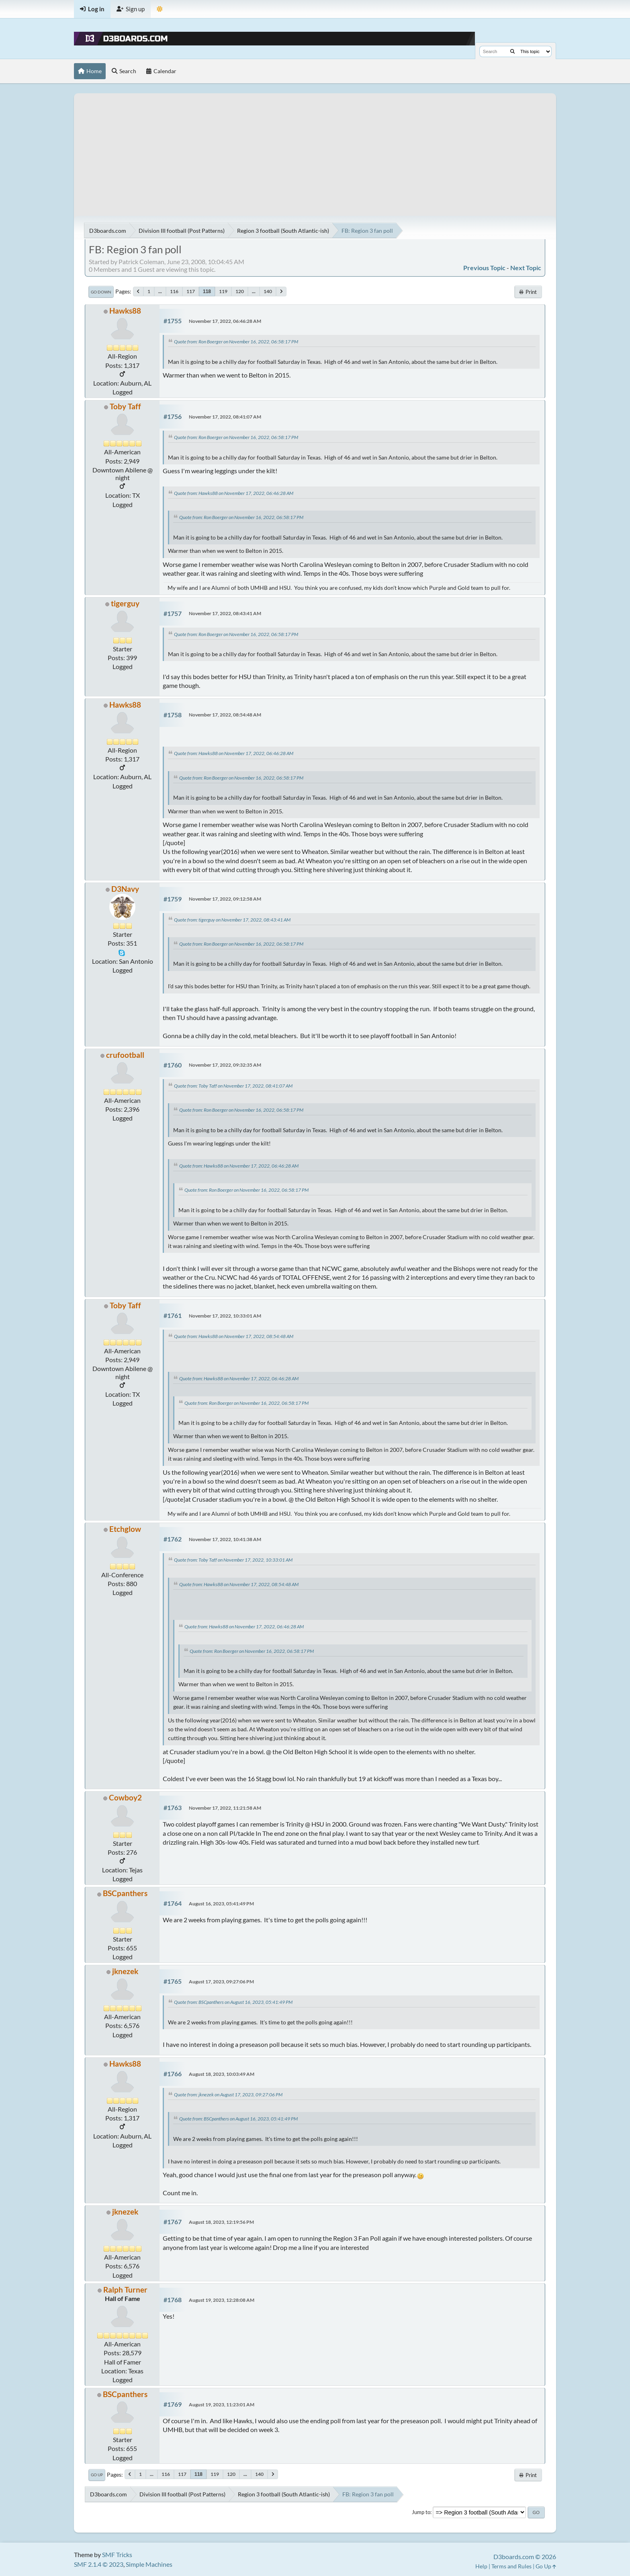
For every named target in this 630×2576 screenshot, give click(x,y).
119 (223, 291)
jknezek (125, 1971)
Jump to (421, 2512)
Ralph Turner (125, 2289)
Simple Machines (149, 2564)
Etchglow (125, 1528)
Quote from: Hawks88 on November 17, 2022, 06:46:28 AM (233, 493)
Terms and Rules (511, 2566)
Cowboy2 (125, 1797)
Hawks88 (125, 310)
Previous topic (484, 267)
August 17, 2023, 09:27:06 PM (221, 1981)
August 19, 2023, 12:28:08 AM (221, 2300)
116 (174, 291)
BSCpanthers (125, 1893)
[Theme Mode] (160, 9)
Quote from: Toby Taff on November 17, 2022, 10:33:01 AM (233, 1560)
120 (239, 291)
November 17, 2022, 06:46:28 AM (225, 321)
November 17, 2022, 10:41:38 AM (225, 1539)
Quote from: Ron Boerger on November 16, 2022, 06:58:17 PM (236, 342)
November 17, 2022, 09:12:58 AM (225, 898)
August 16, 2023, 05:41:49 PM (221, 1903)
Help (481, 2566)
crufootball (125, 1054)
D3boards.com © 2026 (524, 2556)
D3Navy (125, 888)
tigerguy (125, 603)
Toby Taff (125, 406)
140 (268, 291)
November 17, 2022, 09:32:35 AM (225, 1064)
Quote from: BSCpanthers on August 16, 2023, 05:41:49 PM (233, 2002)
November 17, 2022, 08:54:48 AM (225, 714)
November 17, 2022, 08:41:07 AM (225, 416)
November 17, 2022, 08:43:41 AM (225, 613)
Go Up (97, 2474)
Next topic (525, 267)
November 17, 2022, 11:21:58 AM (225, 1807)
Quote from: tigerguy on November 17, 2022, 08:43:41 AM (232, 920)
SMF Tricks (117, 2554)
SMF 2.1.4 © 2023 (98, 2564)
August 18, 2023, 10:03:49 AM (221, 2074)
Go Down (101, 291)
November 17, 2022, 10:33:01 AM (225, 1315)
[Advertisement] (315, 149)
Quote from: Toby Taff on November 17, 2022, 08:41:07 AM (233, 1086)
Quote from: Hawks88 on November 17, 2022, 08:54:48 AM (233, 1336)
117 (190, 291)
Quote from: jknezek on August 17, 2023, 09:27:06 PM (228, 2095)
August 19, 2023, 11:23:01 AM (221, 2404)
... (160, 291)
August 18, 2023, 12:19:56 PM (221, 2222)
